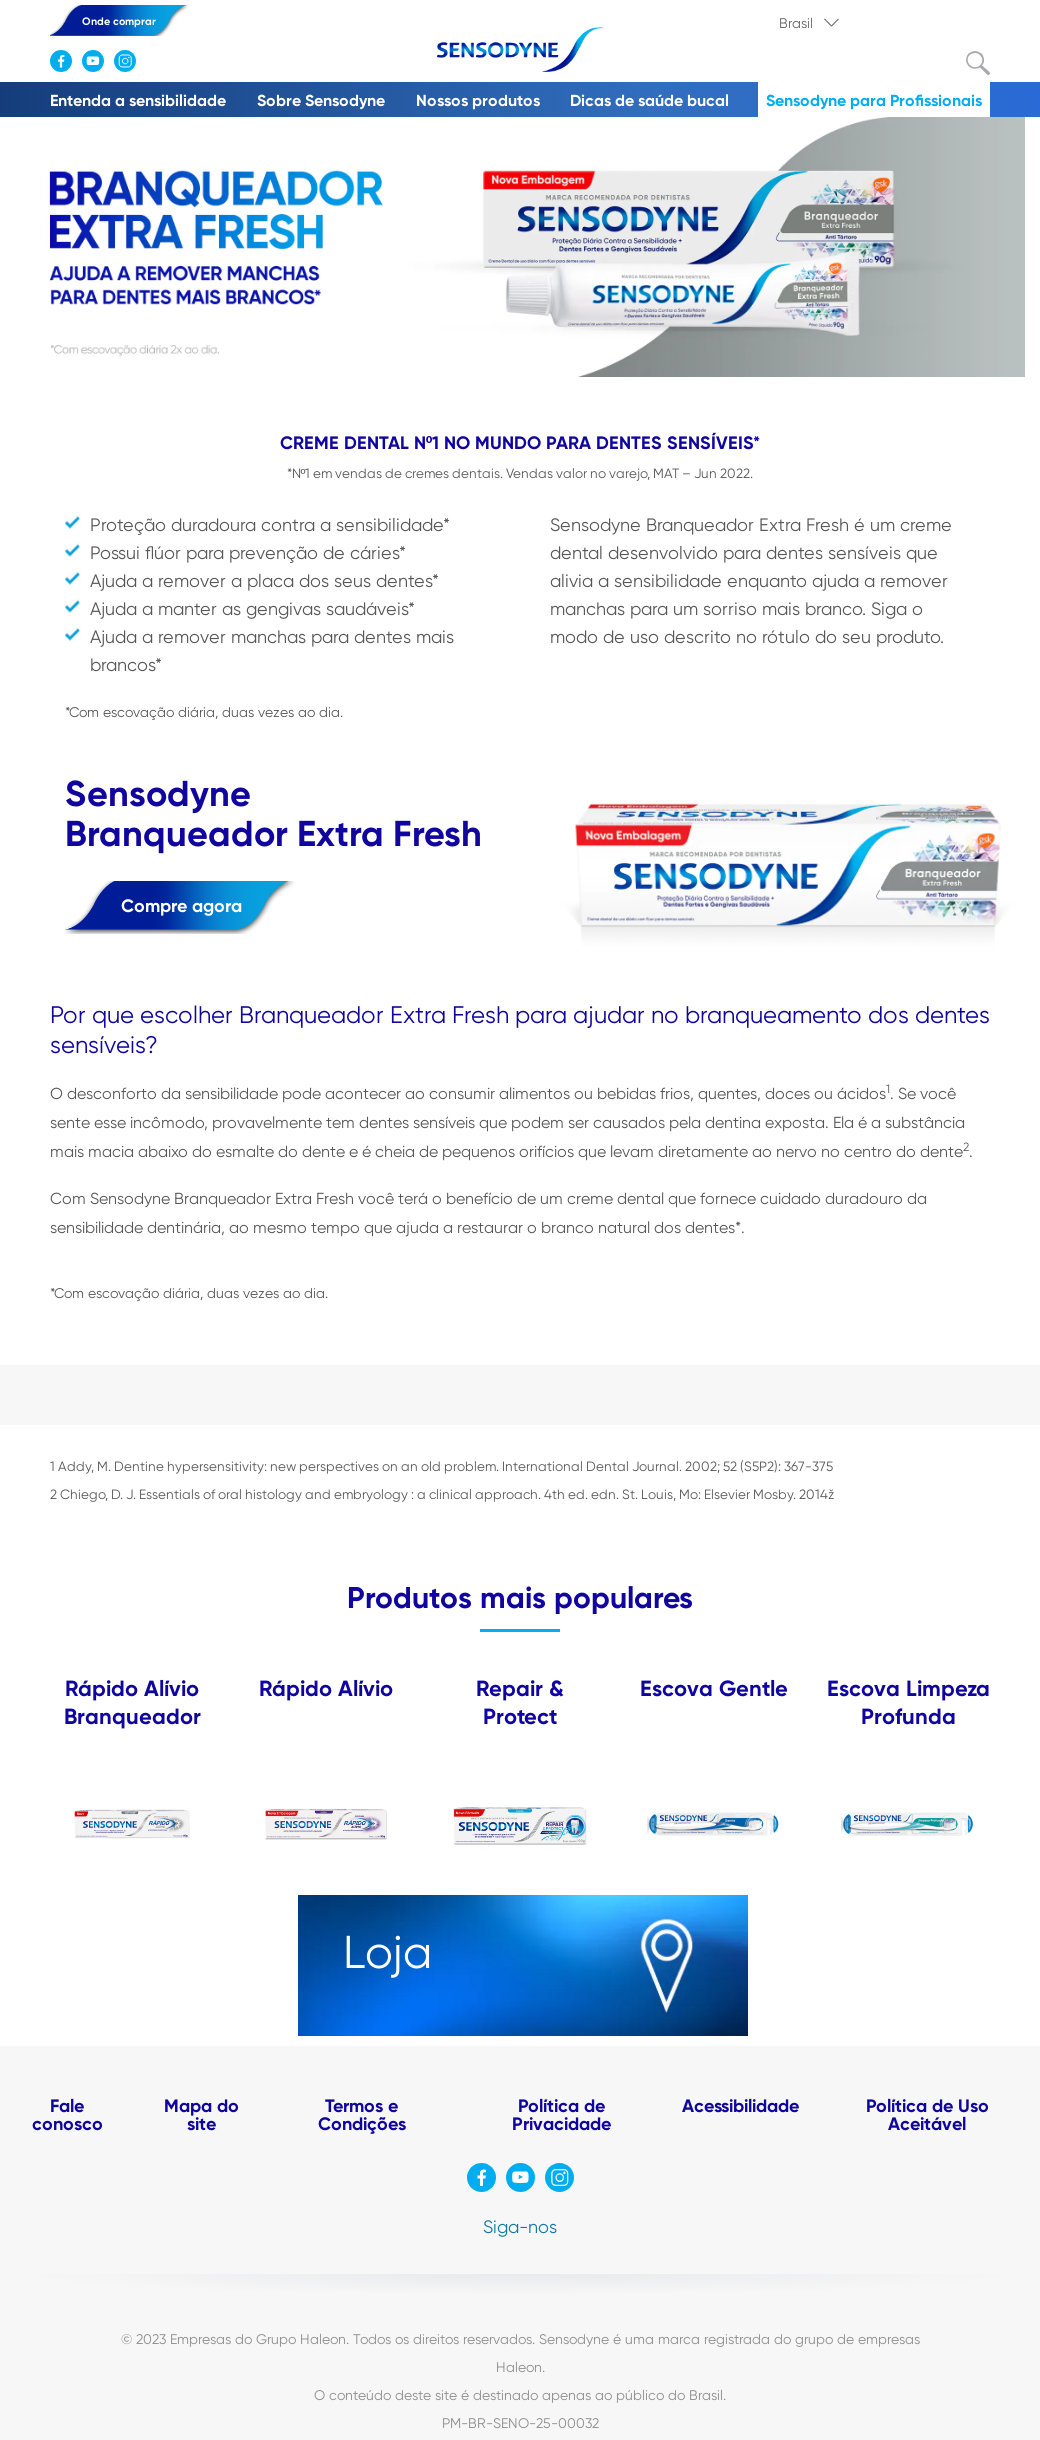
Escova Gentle (714, 1688)
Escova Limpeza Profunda (908, 1702)
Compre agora (181, 906)
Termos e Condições (362, 2115)
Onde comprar (119, 21)
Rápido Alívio (326, 1688)
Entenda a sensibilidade (138, 100)
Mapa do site (201, 2115)
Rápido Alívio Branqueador (132, 1702)
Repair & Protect (520, 1702)
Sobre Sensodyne (321, 100)
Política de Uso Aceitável (927, 2115)
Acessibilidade (740, 2106)
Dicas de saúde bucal (649, 100)
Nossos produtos (478, 100)
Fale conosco (67, 2115)
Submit (978, 63)
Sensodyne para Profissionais (874, 100)
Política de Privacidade (561, 2115)
